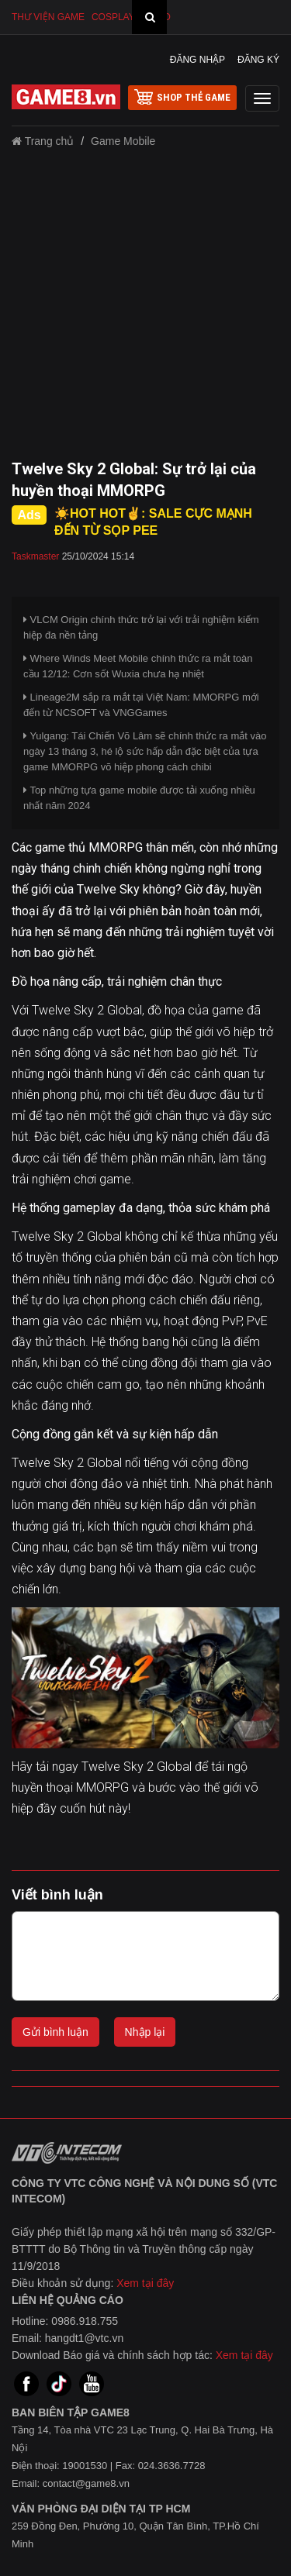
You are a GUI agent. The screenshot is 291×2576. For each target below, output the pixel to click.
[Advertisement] (145, 309)
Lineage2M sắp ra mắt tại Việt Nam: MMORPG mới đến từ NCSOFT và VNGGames (141, 704)
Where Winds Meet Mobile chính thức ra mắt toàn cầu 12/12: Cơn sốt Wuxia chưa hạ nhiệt (138, 666)
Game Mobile (123, 141)
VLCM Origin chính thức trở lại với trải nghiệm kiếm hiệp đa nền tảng (141, 627)
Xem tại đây (145, 2283)
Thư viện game (48, 17)
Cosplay (113, 17)
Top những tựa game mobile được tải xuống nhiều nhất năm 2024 (139, 797)
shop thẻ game (182, 97)
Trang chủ (43, 141)
